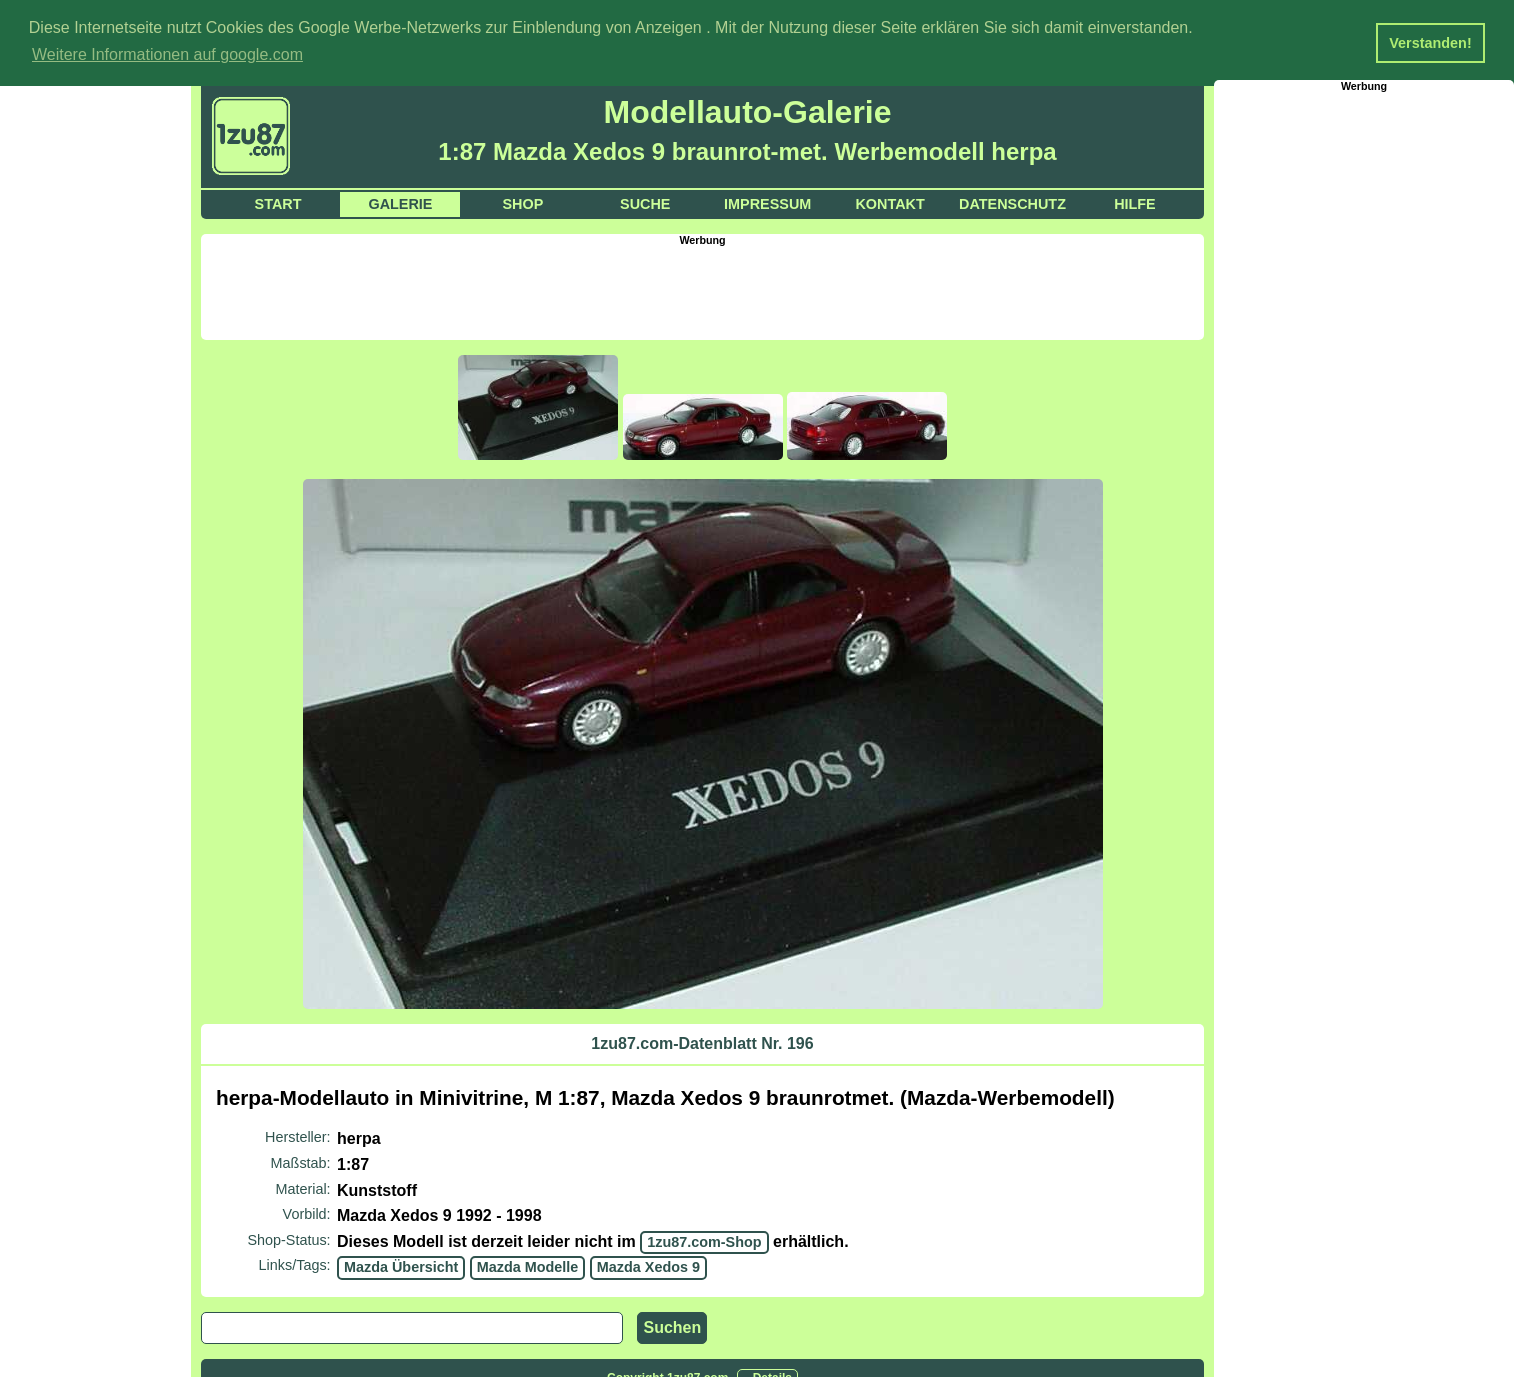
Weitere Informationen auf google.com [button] (167, 54)
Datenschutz (1012, 203)
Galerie (400, 203)
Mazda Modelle (528, 1266)
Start (278, 203)
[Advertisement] (703, 290)
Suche (645, 203)
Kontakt (889, 203)
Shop (522, 203)
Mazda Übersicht (401, 1266)
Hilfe (1135, 203)
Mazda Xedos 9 (648, 1266)
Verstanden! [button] (1430, 43)
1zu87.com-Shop (704, 1241)
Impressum (767, 203)
